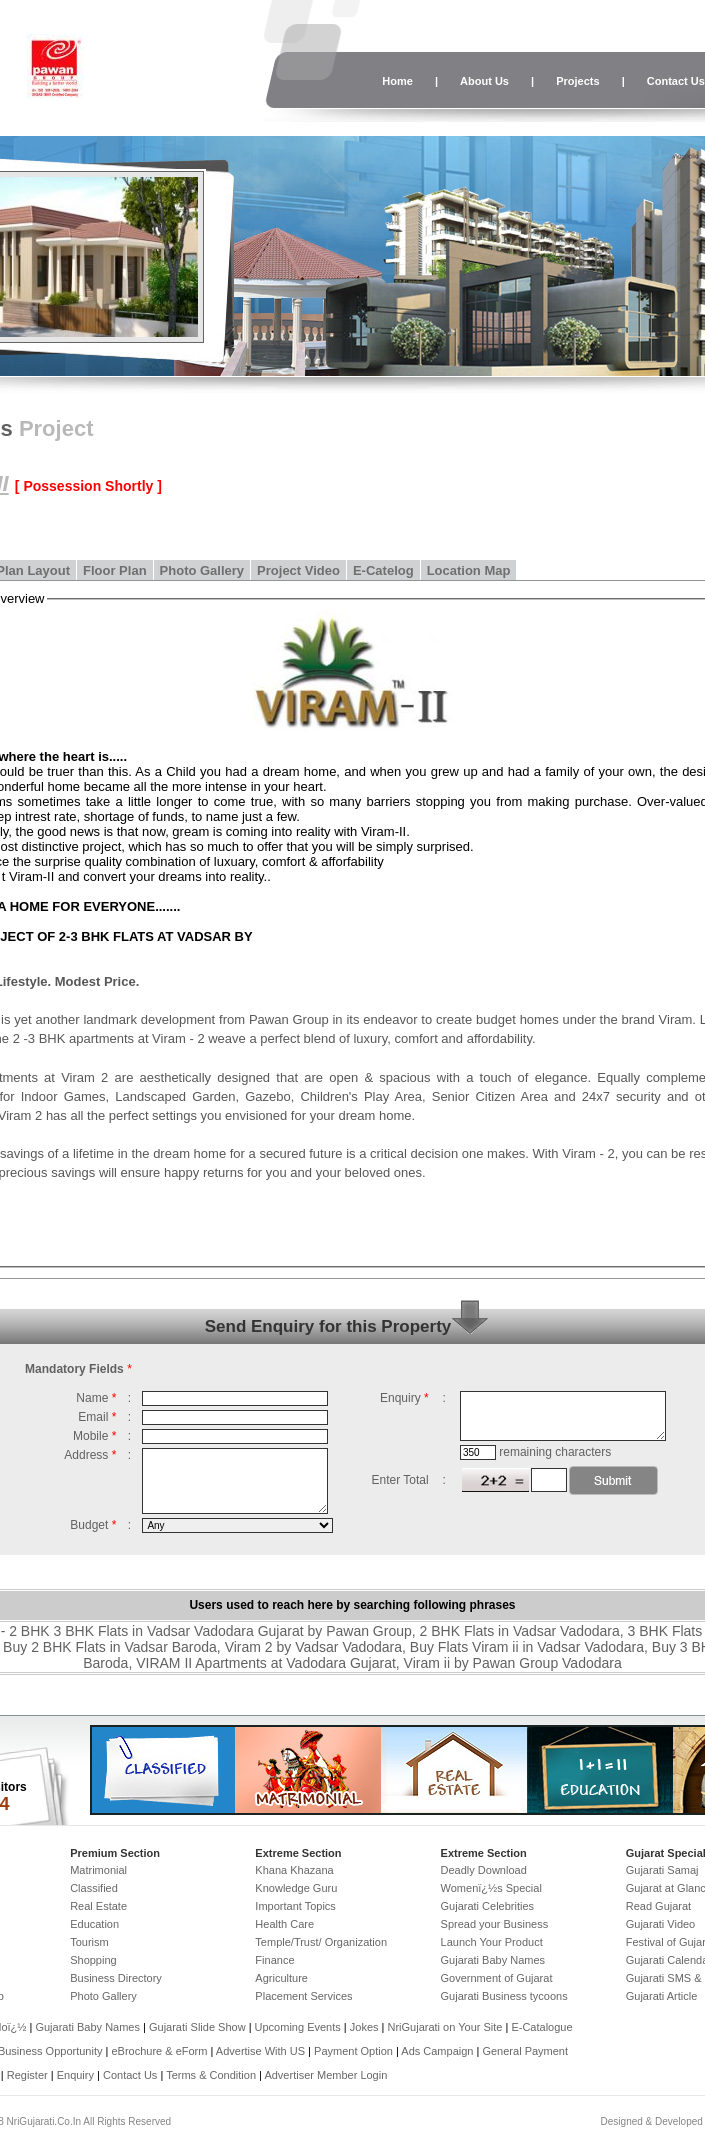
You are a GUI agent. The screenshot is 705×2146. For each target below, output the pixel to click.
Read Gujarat (658, 1906)
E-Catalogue (541, 2027)
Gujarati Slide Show (199, 2027)
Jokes (366, 2027)
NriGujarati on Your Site (444, 2027)
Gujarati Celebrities (488, 1906)
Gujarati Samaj (662, 1870)
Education (94, 1924)
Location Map (469, 570)
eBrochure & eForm (159, 2051)
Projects (577, 81)
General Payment (525, 2051)
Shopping (93, 1960)
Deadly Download (484, 1870)
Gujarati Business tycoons (504, 1996)
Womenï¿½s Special (491, 1888)
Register (27, 2075)
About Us (484, 81)
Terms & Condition (211, 2075)
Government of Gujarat (497, 1978)
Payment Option (353, 2051)
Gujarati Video (661, 1924)
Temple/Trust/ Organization (321, 1942)
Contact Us (130, 2075)
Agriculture (281, 1978)
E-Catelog (383, 570)
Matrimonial (98, 1870)
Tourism (89, 1942)
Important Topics (295, 1906)
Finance (274, 1960)
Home (397, 81)
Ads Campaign (437, 2051)
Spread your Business (495, 1924)
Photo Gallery (202, 570)
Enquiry (77, 2075)
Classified (94, 1888)
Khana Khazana (294, 1870)
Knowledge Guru (296, 1888)
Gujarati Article (662, 1996)
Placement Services (303, 1996)
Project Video (298, 570)
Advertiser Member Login (325, 2075)
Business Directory (116, 1978)
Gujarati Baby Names (493, 1960)
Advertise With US (260, 2051)
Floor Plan (115, 570)
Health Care (284, 1924)
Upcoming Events (298, 2027)
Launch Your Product (492, 1942)
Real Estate (98, 1906)
